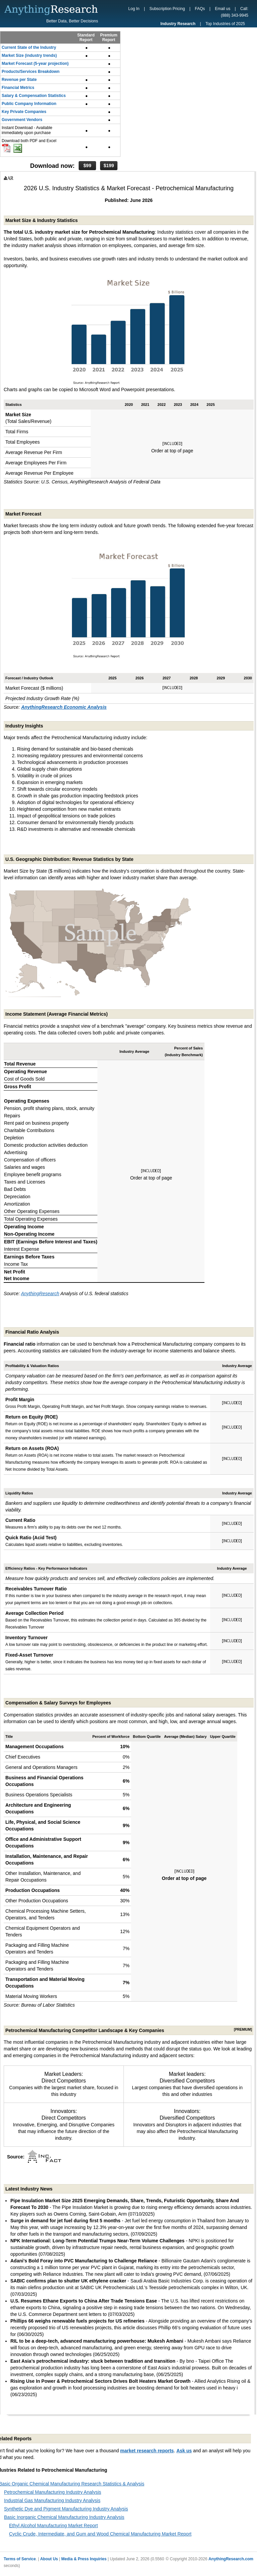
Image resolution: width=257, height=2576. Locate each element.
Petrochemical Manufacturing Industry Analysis (52, 2492)
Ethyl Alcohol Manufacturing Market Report (53, 2525)
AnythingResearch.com (230, 2559)
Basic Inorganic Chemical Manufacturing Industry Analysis (64, 2517)
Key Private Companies (24, 111)
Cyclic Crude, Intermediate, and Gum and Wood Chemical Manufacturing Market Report (100, 2534)
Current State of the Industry (29, 47)
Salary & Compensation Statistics (34, 95)
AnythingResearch (40, 1293)
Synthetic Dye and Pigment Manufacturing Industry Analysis (66, 2508)
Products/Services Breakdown (31, 71)
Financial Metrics (18, 87)
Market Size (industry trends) (29, 55)
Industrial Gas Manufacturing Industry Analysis (52, 2500)
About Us (49, 2559)
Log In (133, 8)
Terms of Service (20, 2559)
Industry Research (177, 23)
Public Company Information (29, 103)
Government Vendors (22, 119)
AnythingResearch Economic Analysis (63, 707)
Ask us (184, 2450)
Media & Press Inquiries (83, 2559)
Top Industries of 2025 (225, 23)
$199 (108, 165)
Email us (222, 8)
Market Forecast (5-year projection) (35, 63)
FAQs (200, 8)
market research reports (147, 2450)
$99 (87, 165)
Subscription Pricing (167, 8)
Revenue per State (19, 79)
